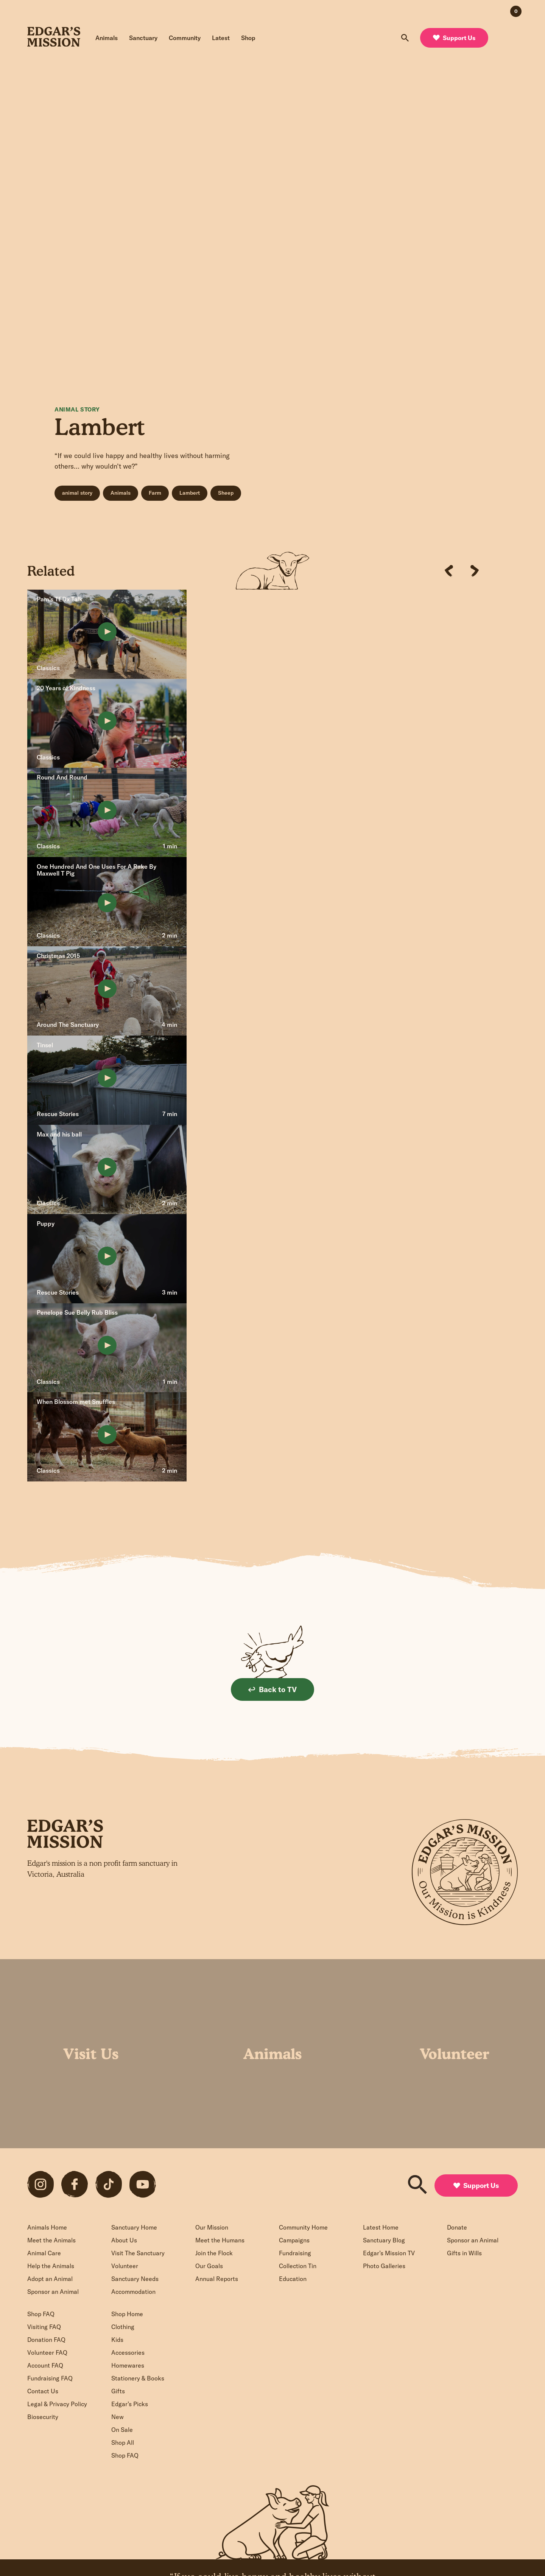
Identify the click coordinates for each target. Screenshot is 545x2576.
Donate (457, 2227)
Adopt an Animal (50, 2279)
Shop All (122, 2442)
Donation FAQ (46, 2339)
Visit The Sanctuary (138, 2253)
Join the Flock (214, 2253)
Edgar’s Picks (129, 2404)
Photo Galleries (384, 2266)
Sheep (226, 492)
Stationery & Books (137, 2378)
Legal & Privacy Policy (57, 2404)
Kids (117, 2339)
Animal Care (44, 2253)
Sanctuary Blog (384, 2240)
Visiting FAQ (44, 2327)
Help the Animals (50, 2266)
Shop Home (127, 2314)
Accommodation (133, 2291)
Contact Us (42, 2391)
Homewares (127, 2365)
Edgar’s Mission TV (389, 2253)
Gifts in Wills (464, 2253)
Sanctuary (143, 38)
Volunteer (124, 2266)
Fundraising (295, 2253)
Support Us (454, 38)
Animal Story (77, 409)
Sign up (205, 1913)
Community (185, 38)
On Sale (122, 2429)
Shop (248, 38)
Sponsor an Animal (53, 2291)
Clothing (122, 2327)
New (117, 2417)
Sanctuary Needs (135, 2279)
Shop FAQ (40, 2314)
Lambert (189, 492)
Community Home (303, 2227)
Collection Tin (297, 2266)
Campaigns (294, 2240)
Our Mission (211, 2227)
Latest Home (381, 2227)
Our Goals (209, 2266)
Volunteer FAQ (47, 2352)
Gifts (118, 2391)
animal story (77, 492)
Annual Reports (216, 2279)
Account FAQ (45, 2365)
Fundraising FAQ (50, 2378)
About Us (124, 2240)
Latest (221, 38)
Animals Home (47, 2227)
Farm (155, 492)
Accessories (128, 2352)
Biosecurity (42, 2417)
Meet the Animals (51, 2240)
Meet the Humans (219, 2240)
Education (293, 2279)
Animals (106, 38)
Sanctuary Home (134, 2227)
